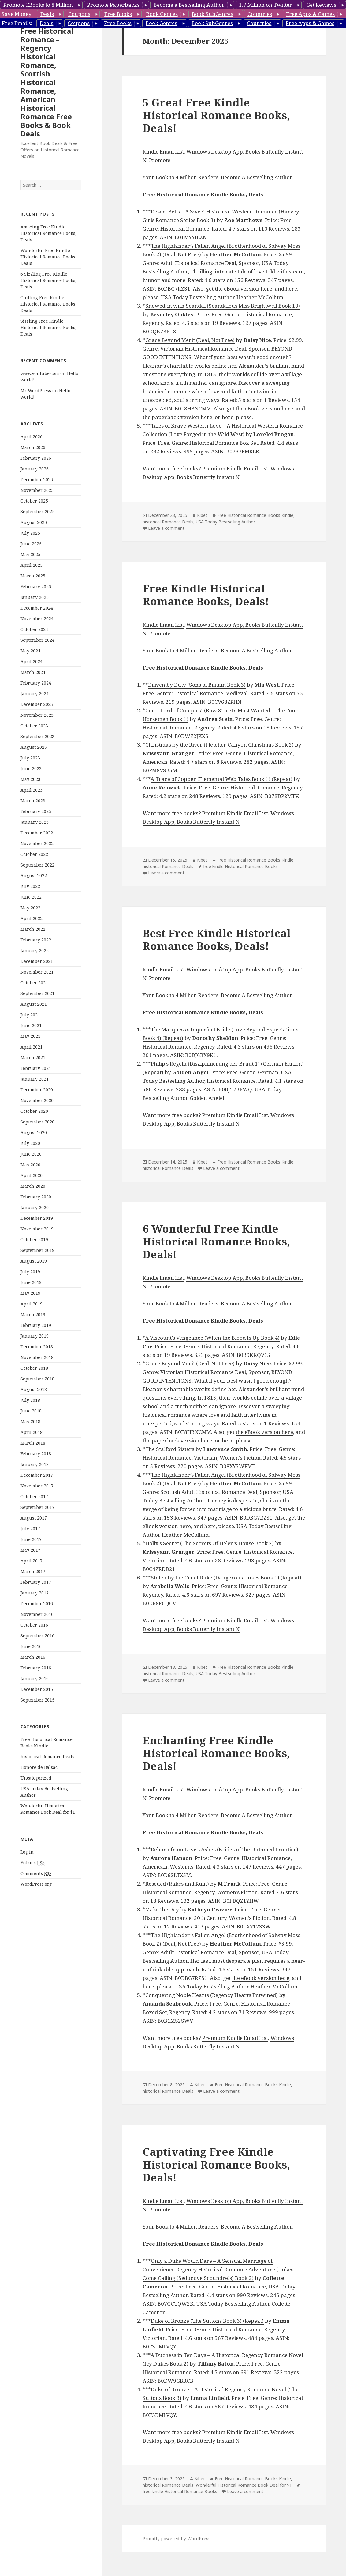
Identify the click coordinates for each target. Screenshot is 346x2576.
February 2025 (35, 586)
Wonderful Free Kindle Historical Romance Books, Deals (48, 256)
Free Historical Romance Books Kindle (255, 515)
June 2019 (31, 1282)
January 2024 (34, 693)
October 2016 (34, 1625)
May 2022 (30, 908)
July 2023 (30, 758)
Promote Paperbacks (113, 4)
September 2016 (37, 1636)
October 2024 (34, 629)
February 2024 (35, 683)
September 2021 (37, 993)
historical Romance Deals (47, 1756)
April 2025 (31, 565)
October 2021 (34, 982)
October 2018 (34, 1368)
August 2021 (33, 1004)
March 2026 (32, 447)
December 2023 (36, 704)
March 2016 (32, 1657)
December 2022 (36, 833)
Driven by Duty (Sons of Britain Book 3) (197, 684)
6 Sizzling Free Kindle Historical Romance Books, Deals (48, 280)
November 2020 (37, 1100)
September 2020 (37, 1122)
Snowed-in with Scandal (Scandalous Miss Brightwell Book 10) (222, 305)
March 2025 (32, 576)
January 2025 (34, 597)
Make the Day (162, 1909)
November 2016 (37, 1614)
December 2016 (36, 1603)
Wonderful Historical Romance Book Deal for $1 (244, 2485)
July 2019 (30, 1272)
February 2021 (35, 1068)
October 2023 (34, 726)
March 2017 (32, 1571)
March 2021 (32, 1057)
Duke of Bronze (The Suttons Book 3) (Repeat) (207, 2320)
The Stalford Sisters (169, 1449)
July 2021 (30, 1015)
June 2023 (31, 768)
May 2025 (30, 554)
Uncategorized (35, 1778)
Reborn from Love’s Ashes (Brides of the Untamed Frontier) (224, 1849)
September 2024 (37, 640)
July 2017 (30, 1528)
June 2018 (31, 1411)
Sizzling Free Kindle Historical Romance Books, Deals (48, 327)
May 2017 (30, 1550)
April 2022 (31, 918)
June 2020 (31, 1154)
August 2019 (33, 1261)
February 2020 (35, 1197)
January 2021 (34, 1079)
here (291, 288)
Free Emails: (17, 23)
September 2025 (37, 511)
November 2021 (37, 972)
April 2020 (31, 1175)
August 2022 (33, 875)
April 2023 (31, 790)
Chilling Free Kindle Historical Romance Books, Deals (48, 304)
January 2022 (34, 950)
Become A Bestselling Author (256, 177)
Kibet (202, 515)
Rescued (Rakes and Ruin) (177, 1883)
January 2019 (34, 1336)
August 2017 (33, 1518)
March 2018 (32, 1443)
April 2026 (31, 437)
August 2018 (33, 1389)
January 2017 (34, 1593)
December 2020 (36, 1090)
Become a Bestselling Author (189, 4)
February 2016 (35, 1668)
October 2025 (34, 501)
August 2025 (33, 522)
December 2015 (36, 1689)
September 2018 (37, 1379)
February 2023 (35, 811)
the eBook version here (243, 288)
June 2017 (31, 1539)
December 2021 (36, 961)
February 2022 (35, 940)
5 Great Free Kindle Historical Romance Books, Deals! (216, 115)
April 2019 (31, 1304)
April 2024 (31, 661)
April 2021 (31, 1047)
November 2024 (37, 619)
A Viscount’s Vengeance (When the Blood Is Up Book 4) (212, 1337)
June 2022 (31, 897)
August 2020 (33, 1132)
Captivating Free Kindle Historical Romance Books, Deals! (216, 2164)
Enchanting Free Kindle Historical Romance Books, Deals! (216, 1753)
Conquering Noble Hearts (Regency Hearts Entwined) (211, 1995)
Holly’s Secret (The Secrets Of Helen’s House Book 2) (209, 1543)
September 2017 (37, 1507)
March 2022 (32, 929)
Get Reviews (321, 4)
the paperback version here (177, 417)
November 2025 (37, 490)
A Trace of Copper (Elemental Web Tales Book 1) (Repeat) (221, 778)
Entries (32, 1863)
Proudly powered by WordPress (176, 2538)
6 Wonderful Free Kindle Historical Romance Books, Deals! (216, 1241)
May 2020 (30, 1164)
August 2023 (33, 747)
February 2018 (35, 1454)
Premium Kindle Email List (235, 468)
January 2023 (34, 822)
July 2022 (30, 886)
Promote (159, 160)
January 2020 (34, 1207)
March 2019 (32, 1314)
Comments (36, 1873)
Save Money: (17, 13)
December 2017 (36, 1475)
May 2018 (30, 1421)
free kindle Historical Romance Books (240, 866)
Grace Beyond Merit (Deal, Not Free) (190, 339)
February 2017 (35, 1582)
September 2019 (37, 1250)
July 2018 (30, 1400)
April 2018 (31, 1432)
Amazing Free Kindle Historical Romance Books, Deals (48, 233)
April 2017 (31, 1561)
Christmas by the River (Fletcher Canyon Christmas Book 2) (219, 744)
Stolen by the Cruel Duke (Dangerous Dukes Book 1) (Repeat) (226, 1577)
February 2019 (35, 1325)
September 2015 (37, 1700)
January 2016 (34, 1678)
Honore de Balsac (39, 1767)
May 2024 (30, 651)
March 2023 (32, 801)
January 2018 (34, 1464)
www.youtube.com (39, 373)
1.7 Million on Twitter (265, 4)
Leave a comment (166, 528)
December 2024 (36, 608)
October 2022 (34, 854)
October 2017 (34, 1496)
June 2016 (31, 1646)
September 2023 (37, 736)
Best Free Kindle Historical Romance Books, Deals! (217, 939)
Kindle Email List (163, 151)
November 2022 (37, 843)
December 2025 (36, 479)
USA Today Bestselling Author (225, 522)
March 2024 (32, 672)
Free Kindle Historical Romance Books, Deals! (206, 594)
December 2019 (36, 1218)
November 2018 (37, 1357)
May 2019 (30, 1293)
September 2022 (37, 865)
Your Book (155, 177)
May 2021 (30, 1036)
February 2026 (35, 458)
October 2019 (34, 1239)
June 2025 (31, 544)
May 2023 (30, 779)
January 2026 (34, 469)
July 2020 (30, 1143)
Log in (27, 1852)
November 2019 (37, 1229)
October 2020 (34, 1111)
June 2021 (31, 1025)
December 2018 (36, 1346)
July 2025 (30, 533)
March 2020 (32, 1186)
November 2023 (37, 715)
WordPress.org (36, 1884)
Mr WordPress (35, 390)
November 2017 (37, 1486)
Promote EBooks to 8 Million (38, 4)
